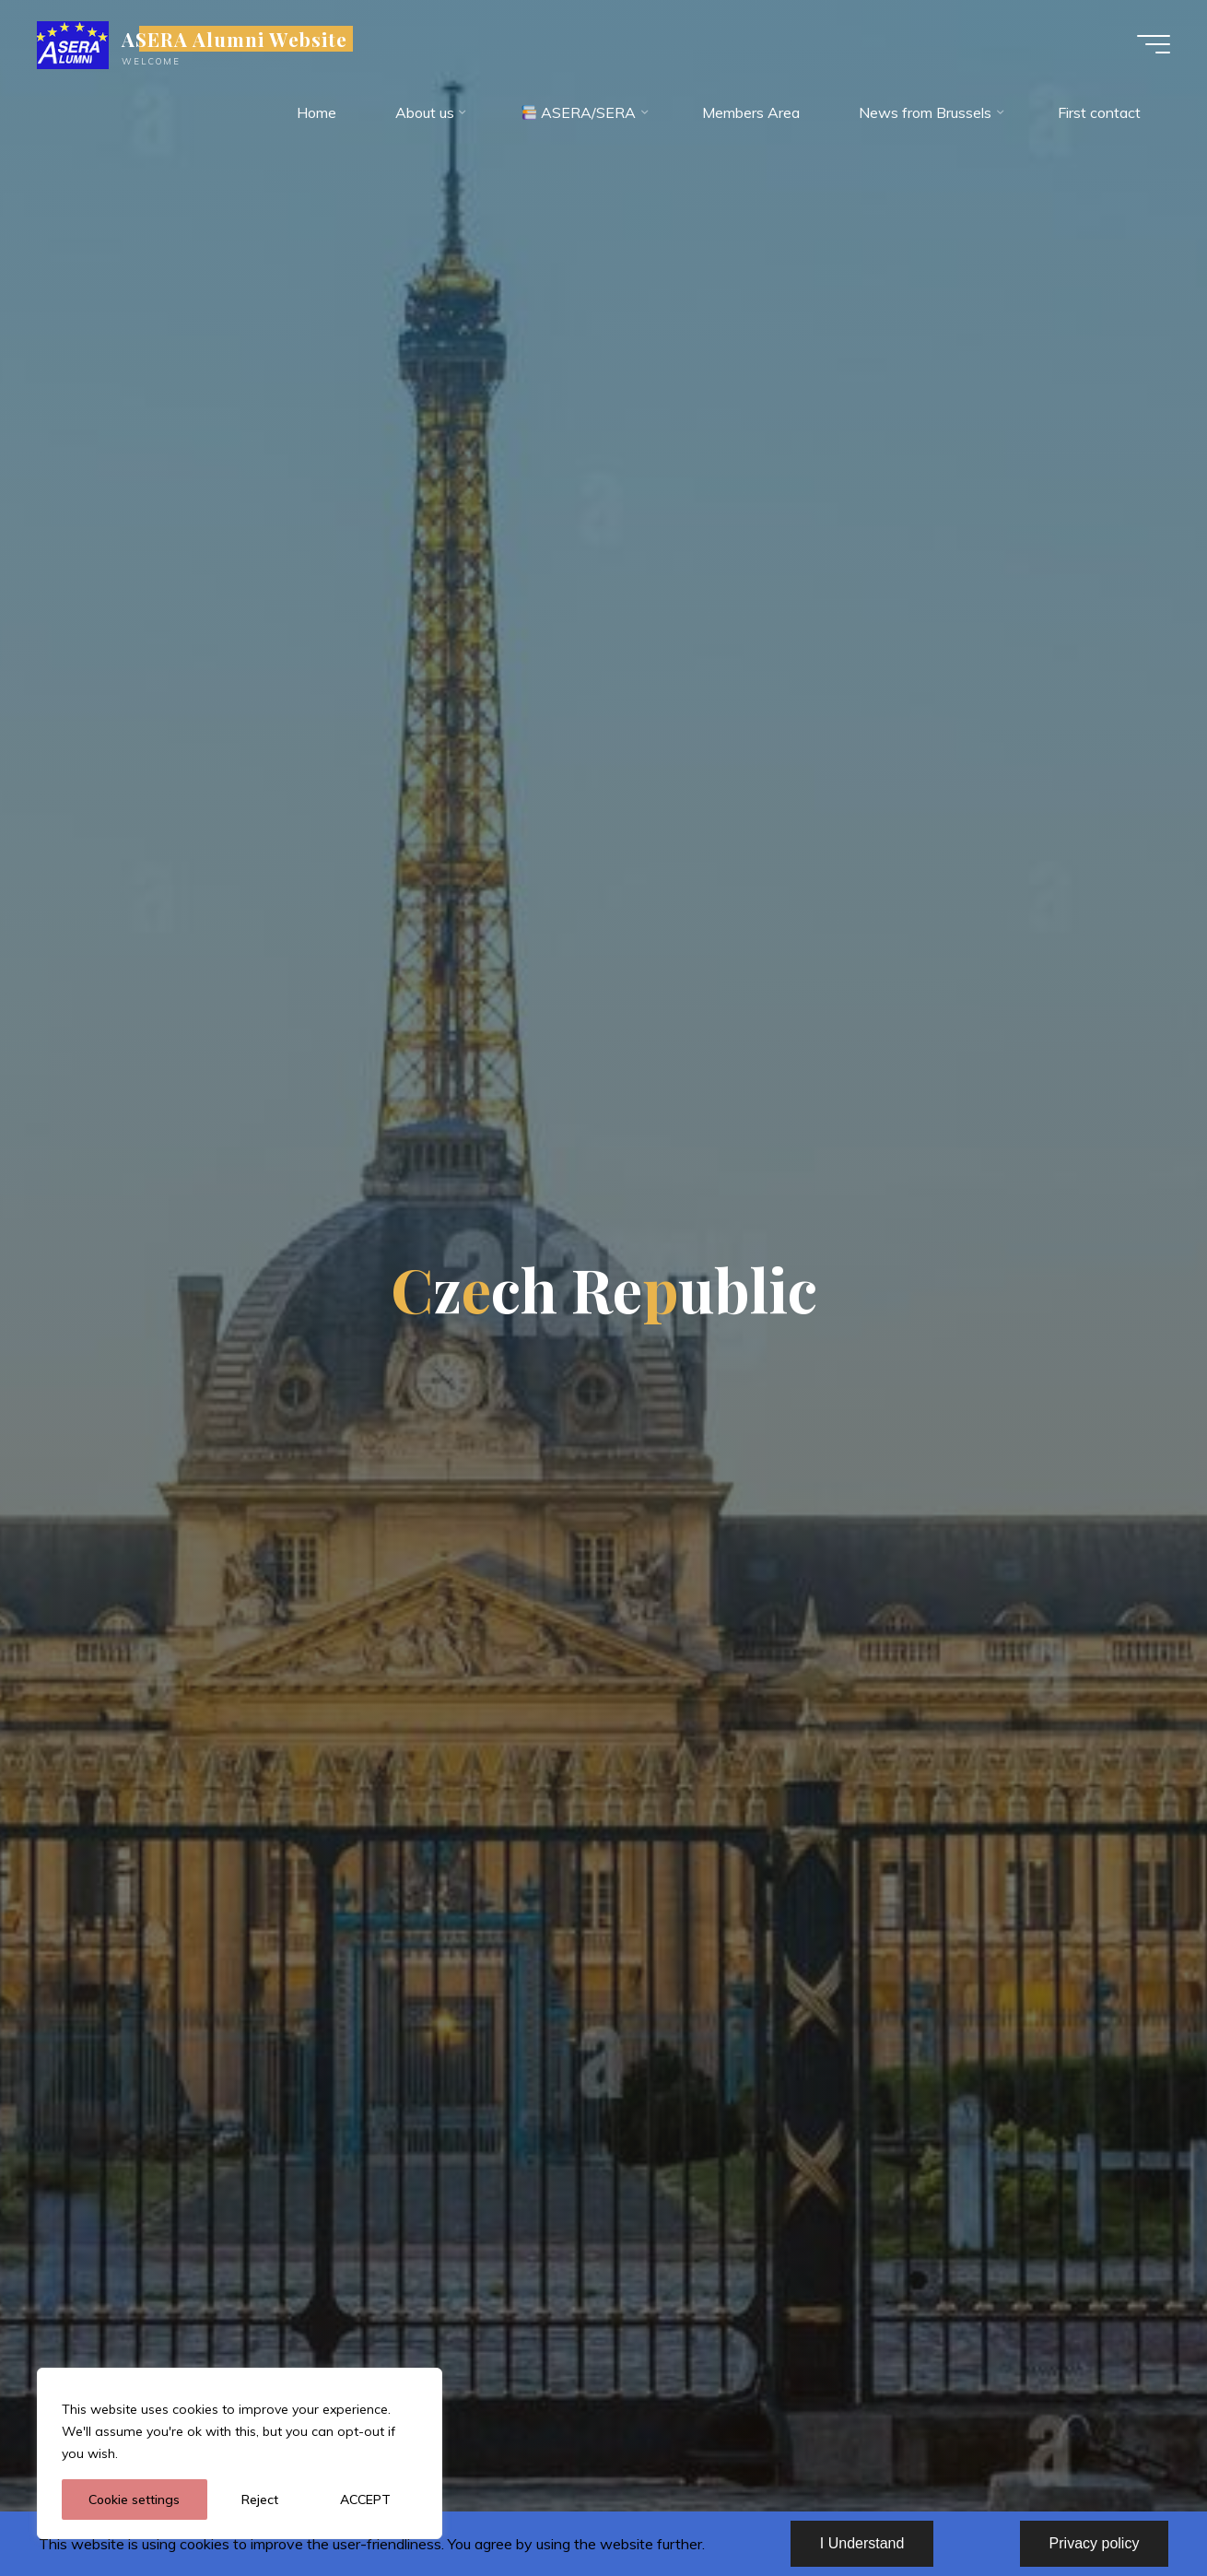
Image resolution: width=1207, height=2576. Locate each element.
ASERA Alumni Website (234, 39)
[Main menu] (1153, 44)
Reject (259, 2499)
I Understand (862, 2543)
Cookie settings (134, 2499)
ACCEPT (365, 2499)
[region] (239, 2453)
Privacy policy (1094, 2543)
